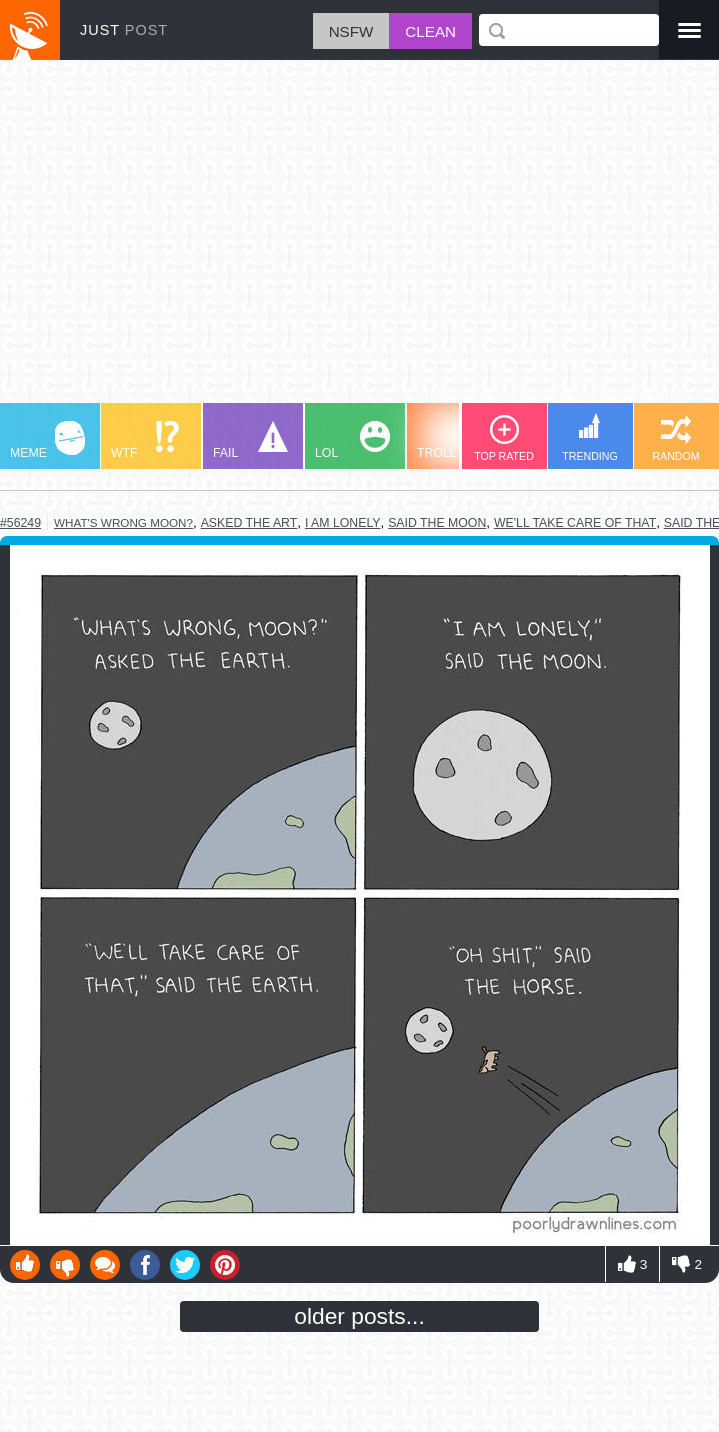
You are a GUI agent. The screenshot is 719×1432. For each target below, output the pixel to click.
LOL (352, 440)
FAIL (250, 440)
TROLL (454, 440)
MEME (47, 440)
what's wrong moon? (123, 522)
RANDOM (675, 438)
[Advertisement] (359, 241)
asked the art (249, 523)
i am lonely (343, 523)
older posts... (359, 1316)
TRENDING (590, 437)
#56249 (20, 523)
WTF (145, 440)
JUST (124, 30)
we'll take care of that (575, 523)
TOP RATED (504, 438)
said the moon (437, 523)
